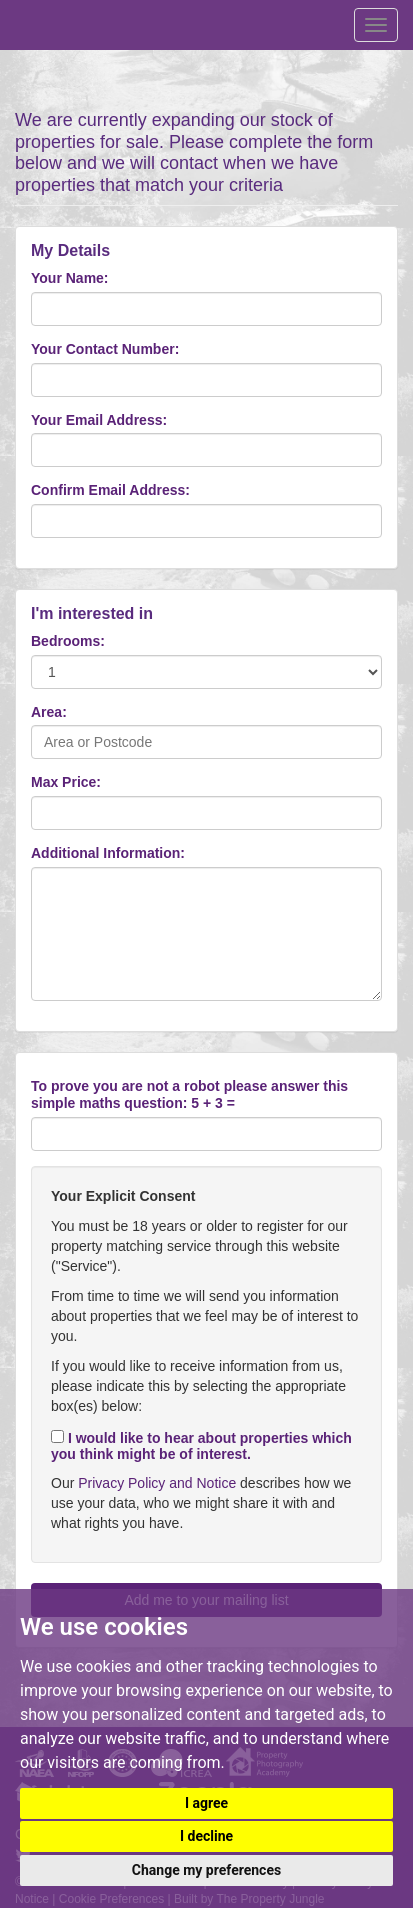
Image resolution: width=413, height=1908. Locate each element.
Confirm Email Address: (110, 490)
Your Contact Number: (105, 349)
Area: (49, 712)
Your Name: (70, 278)
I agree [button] (206, 1803)
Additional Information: (108, 853)
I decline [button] (206, 1836)
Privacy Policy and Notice (157, 1483)
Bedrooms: (68, 641)
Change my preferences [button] (206, 1870)
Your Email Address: (99, 420)
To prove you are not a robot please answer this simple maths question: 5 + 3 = (189, 1094)
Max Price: (66, 782)
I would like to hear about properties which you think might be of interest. (201, 1446)
